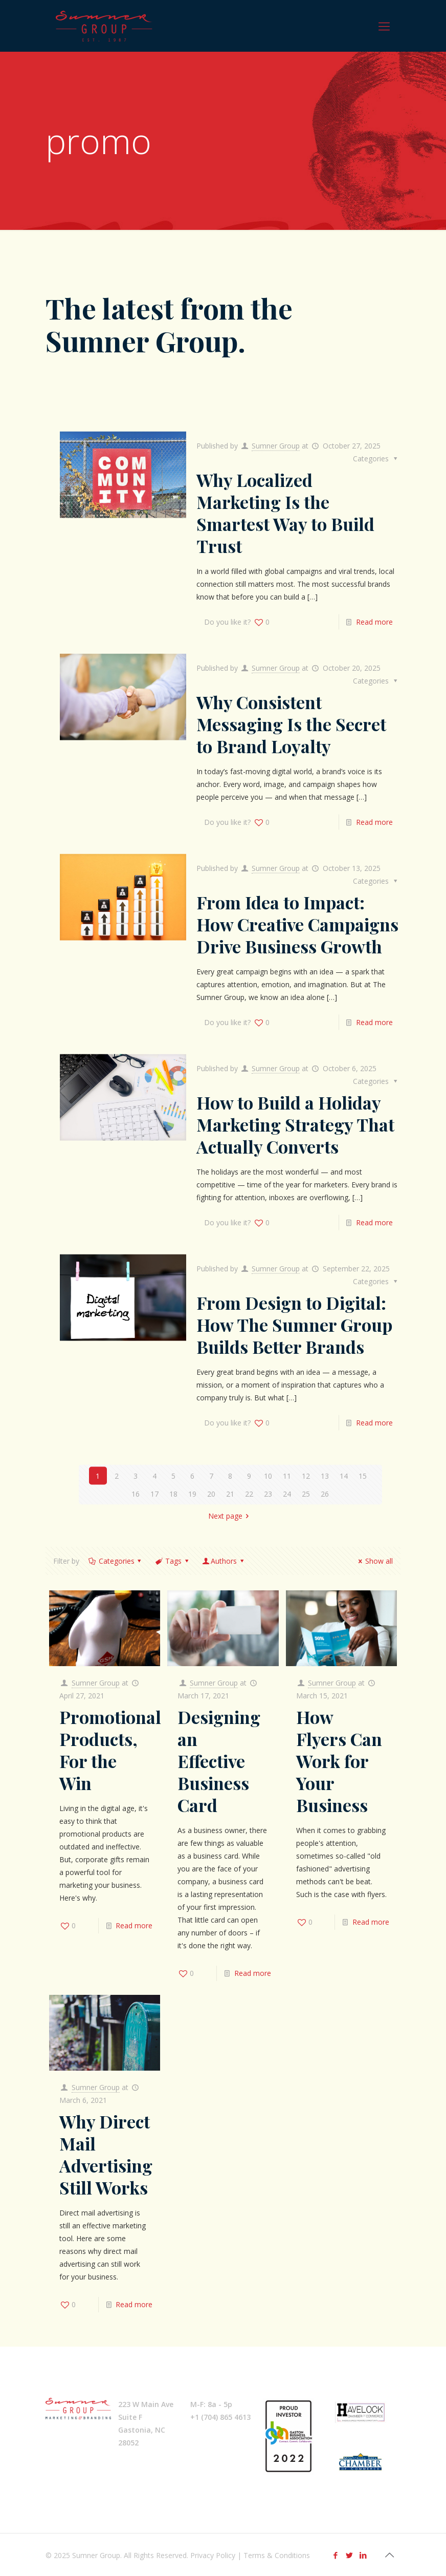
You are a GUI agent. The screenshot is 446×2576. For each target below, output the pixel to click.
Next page (230, 1515)
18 (173, 1493)
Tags (172, 1561)
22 (249, 1493)
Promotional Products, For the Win (110, 1750)
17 (154, 1493)
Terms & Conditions (276, 2555)
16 (135, 1493)
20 (211, 1493)
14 (344, 1475)
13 (325, 1475)
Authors (223, 1561)
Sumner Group (276, 445)
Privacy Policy (212, 2555)
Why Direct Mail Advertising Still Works (105, 2154)
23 (268, 1493)
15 (363, 1475)
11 (287, 1475)
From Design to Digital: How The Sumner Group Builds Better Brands (294, 1324)
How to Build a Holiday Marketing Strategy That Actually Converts (295, 1124)
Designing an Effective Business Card (218, 1761)
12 (306, 1475)
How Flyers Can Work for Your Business (339, 1761)
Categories (115, 1561)
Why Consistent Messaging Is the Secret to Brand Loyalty (291, 723)
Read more (374, 621)
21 (230, 1493)
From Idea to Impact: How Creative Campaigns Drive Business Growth (297, 923)
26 (325, 1493)
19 (192, 1493)
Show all (374, 1561)
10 (268, 1475)
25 (306, 1493)
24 (287, 1493)
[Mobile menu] (384, 25)
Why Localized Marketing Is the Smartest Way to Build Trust (285, 512)
